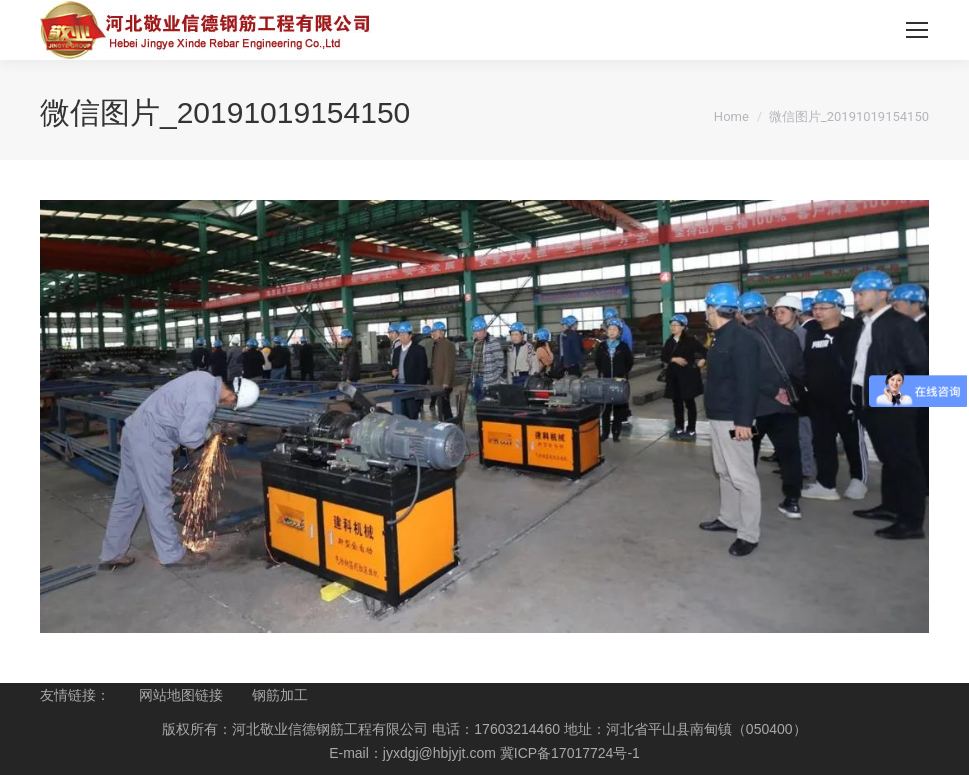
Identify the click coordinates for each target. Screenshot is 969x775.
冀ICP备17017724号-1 (570, 753)
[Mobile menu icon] (917, 30)
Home (731, 116)
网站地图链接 (181, 695)
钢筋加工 (280, 695)
